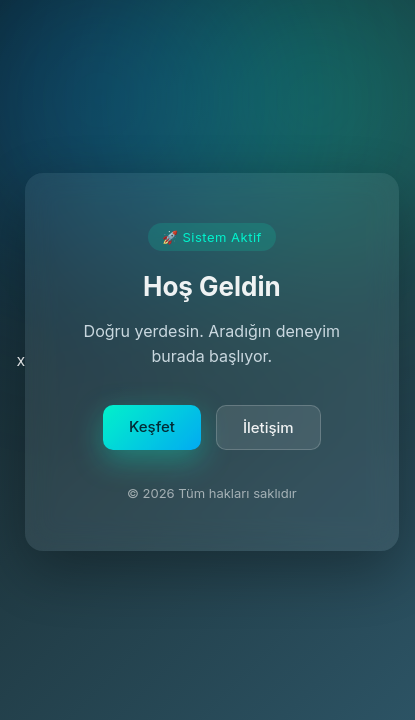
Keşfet (152, 430)
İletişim (268, 431)
